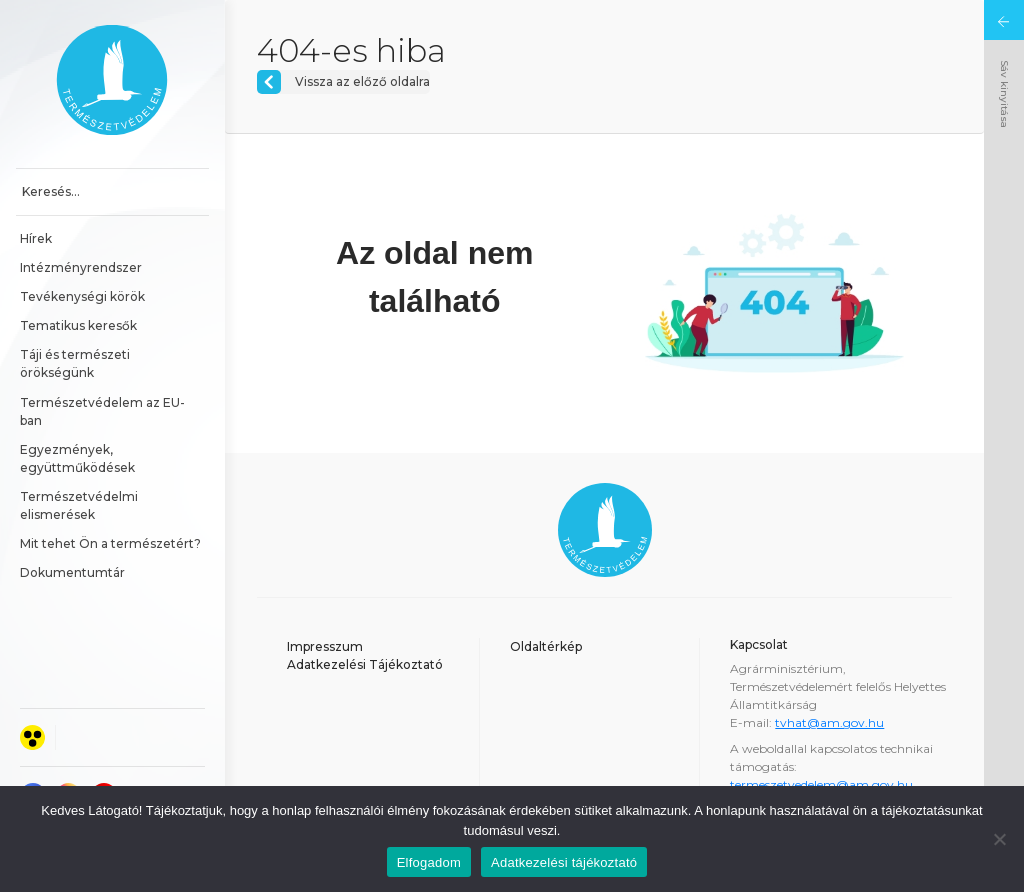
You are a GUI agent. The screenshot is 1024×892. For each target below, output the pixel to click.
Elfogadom (429, 862)
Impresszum (325, 646)
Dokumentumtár (72, 572)
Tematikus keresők (78, 325)
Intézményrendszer (81, 267)
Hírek (36, 238)
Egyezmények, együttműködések (77, 458)
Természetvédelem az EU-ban (102, 411)
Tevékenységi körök (82, 296)
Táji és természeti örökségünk (76, 363)
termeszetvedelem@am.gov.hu (821, 784)
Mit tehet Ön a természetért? (110, 543)
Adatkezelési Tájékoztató (365, 664)
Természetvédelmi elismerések (80, 505)
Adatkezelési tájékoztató (564, 862)
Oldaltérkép (546, 646)
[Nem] (999, 839)
